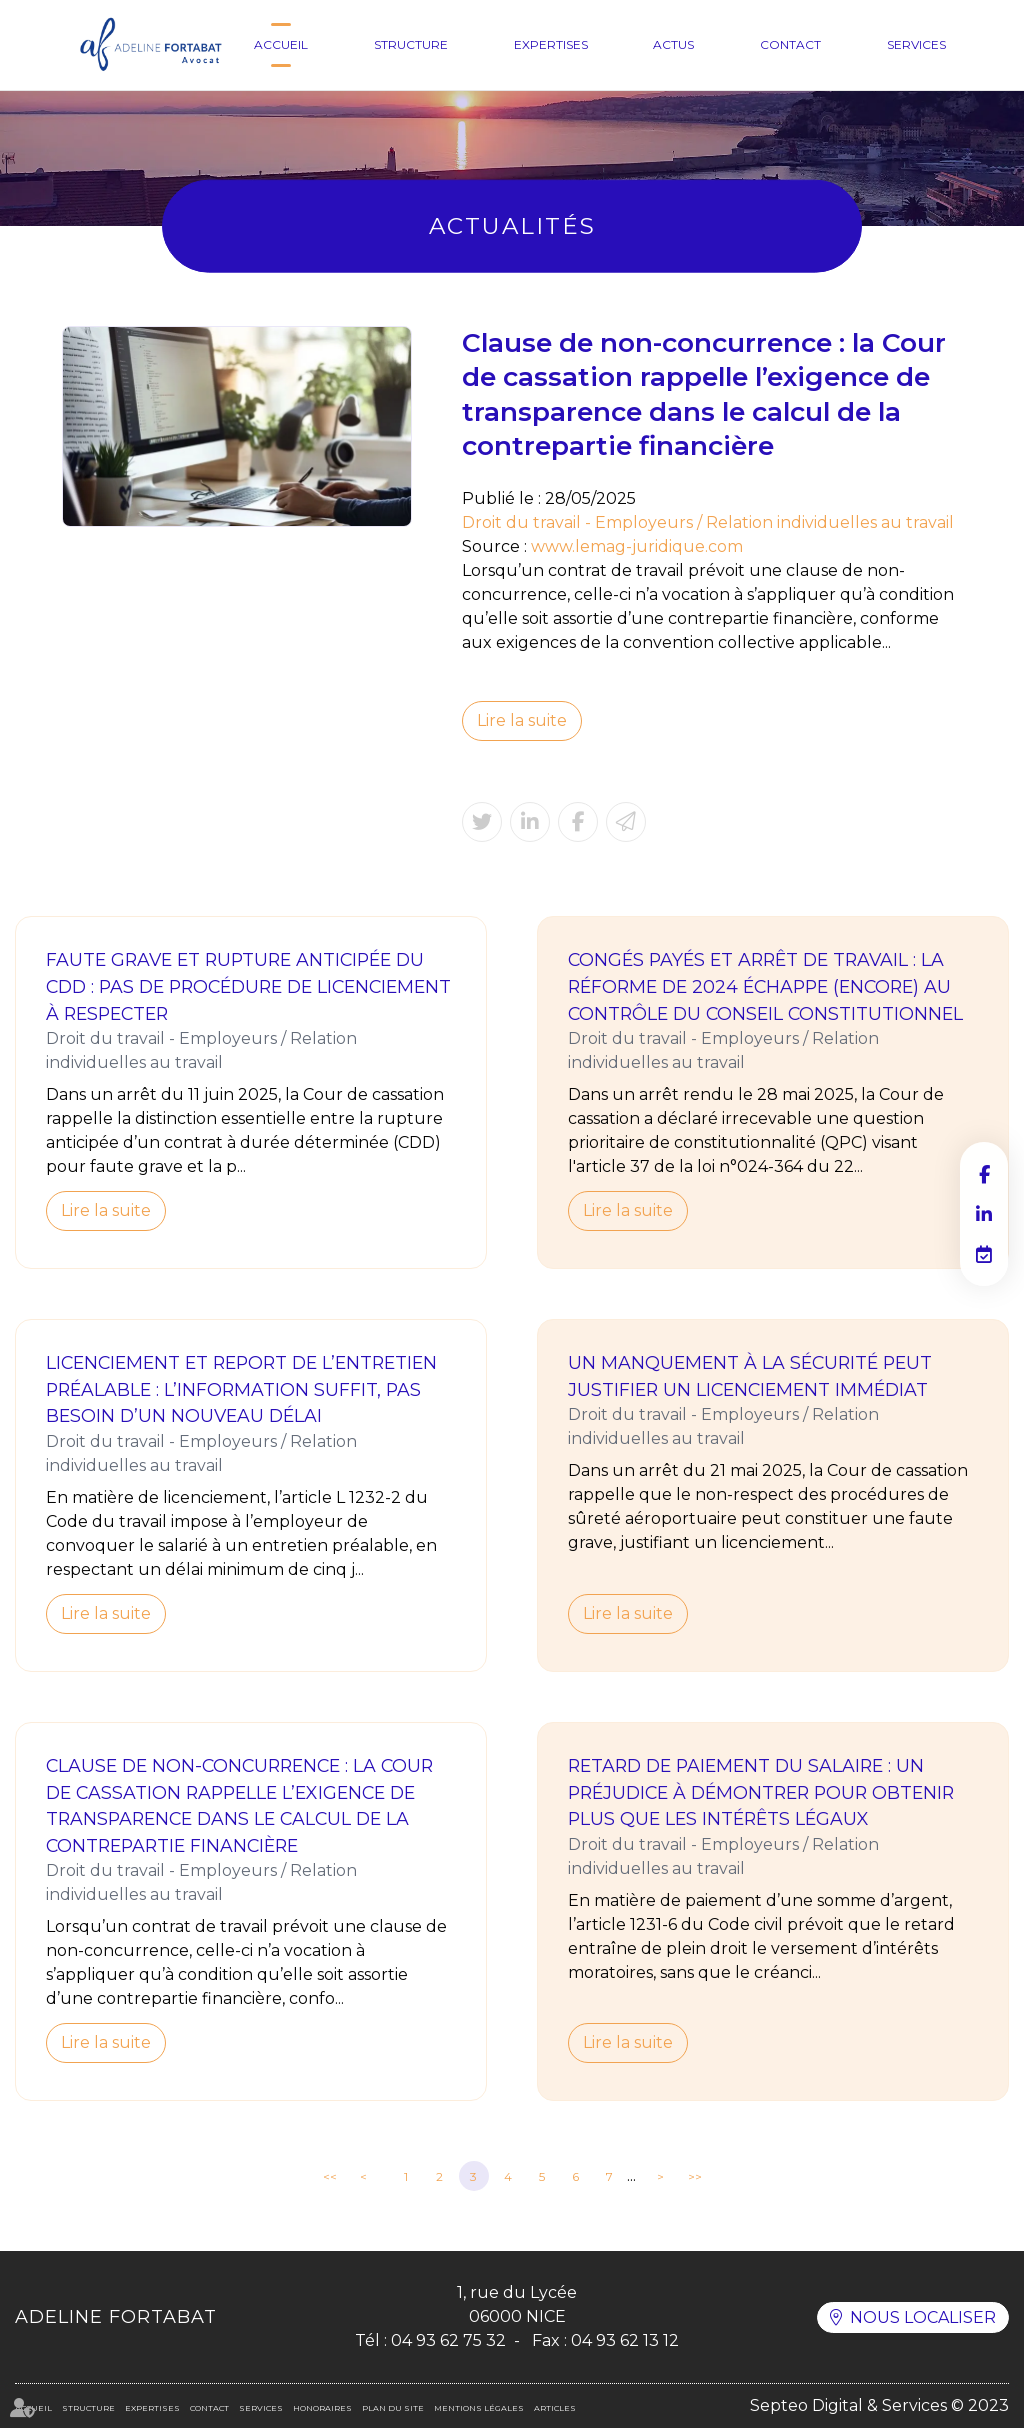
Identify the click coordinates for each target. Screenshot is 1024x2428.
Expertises (551, 44)
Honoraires (322, 2408)
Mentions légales (479, 2408)
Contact (790, 44)
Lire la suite (522, 720)
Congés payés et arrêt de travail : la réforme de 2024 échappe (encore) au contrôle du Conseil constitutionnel (765, 986)
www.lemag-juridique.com (637, 546)
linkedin (984, 1214)
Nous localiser (923, 2317)
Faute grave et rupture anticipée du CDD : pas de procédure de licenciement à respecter (248, 986)
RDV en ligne (984, 1254)
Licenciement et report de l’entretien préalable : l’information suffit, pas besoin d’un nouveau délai (241, 1389)
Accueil (281, 44)
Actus (673, 44)
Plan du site (393, 2408)
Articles (555, 2408)
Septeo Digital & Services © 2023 (879, 2405)
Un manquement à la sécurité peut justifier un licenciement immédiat (750, 1376)
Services (916, 44)
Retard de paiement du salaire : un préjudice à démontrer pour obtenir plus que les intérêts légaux (761, 1792)
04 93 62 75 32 (448, 2340)
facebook (984, 1174)
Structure (411, 44)
